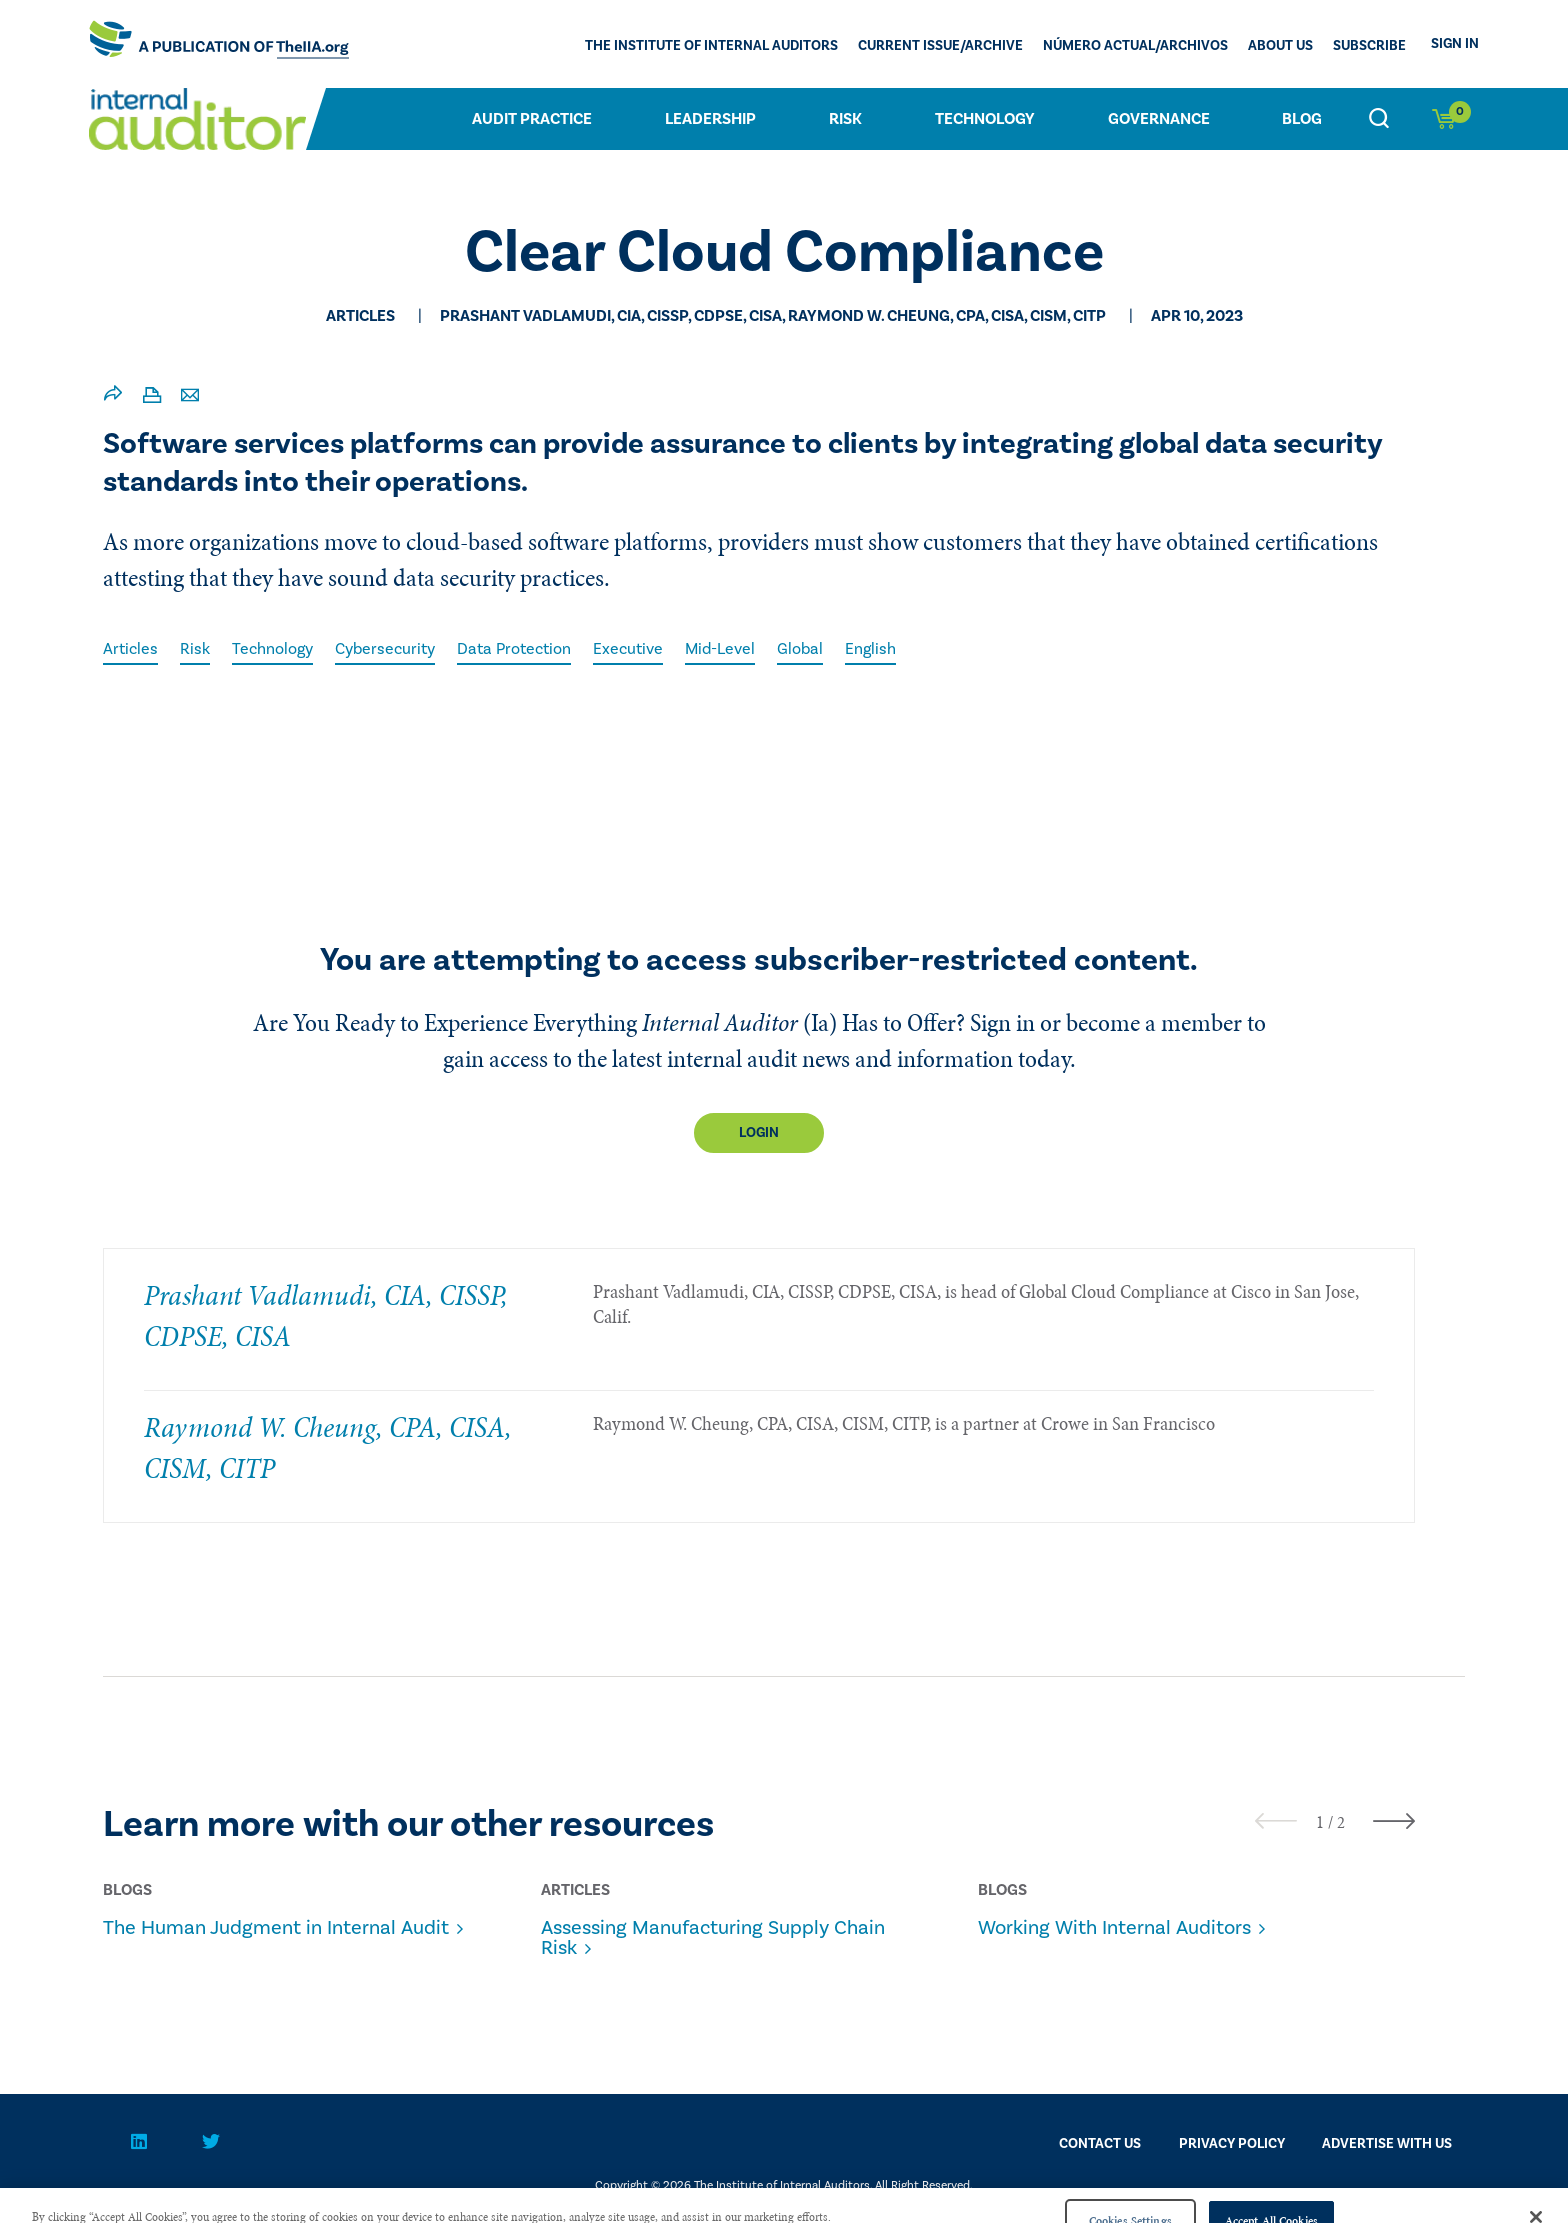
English (870, 649)
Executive (628, 649)
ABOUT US (1280, 46)
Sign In (1455, 44)
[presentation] (1276, 1820)
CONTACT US (1100, 2144)
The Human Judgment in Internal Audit (276, 1928)
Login (759, 1133)
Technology (985, 119)
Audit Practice (532, 119)
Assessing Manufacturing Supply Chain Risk (713, 1938)
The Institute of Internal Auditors (711, 46)
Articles (130, 649)
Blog (1302, 119)
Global (800, 649)
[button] (1320, 1822)
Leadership (710, 119)
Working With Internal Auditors (1114, 1928)
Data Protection (514, 649)
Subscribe (1369, 46)
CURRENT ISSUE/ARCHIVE (940, 46)
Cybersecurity (385, 649)
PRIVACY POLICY (1232, 2144)
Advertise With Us (1387, 2144)
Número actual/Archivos (1135, 46)
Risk (845, 119)
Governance (1159, 119)
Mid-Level (720, 649)
